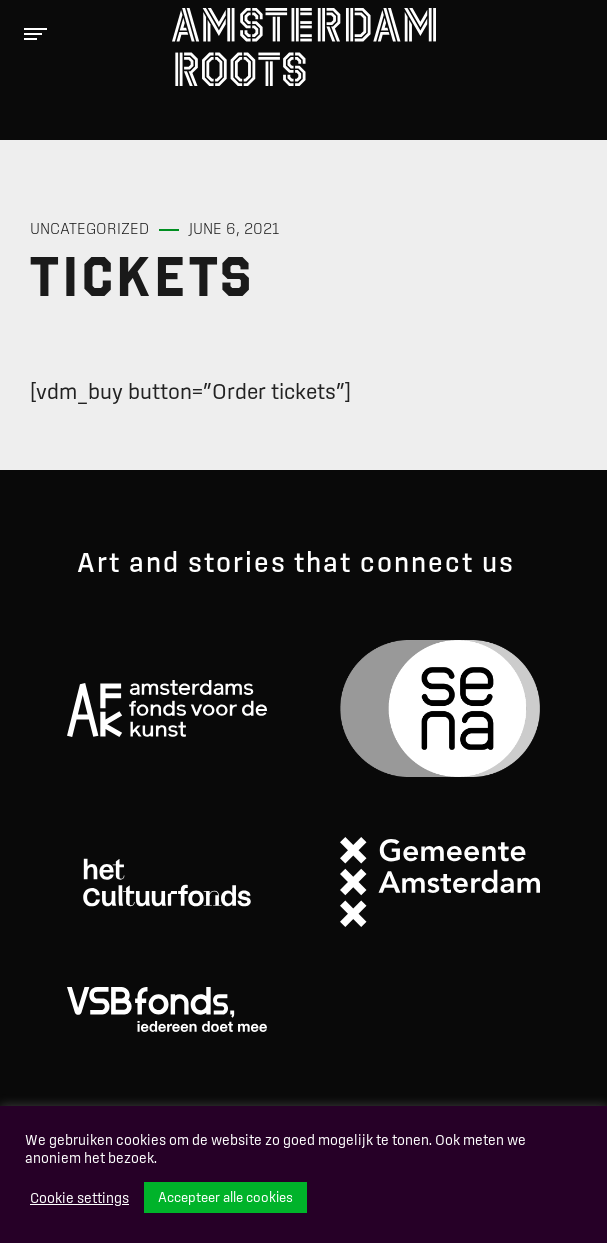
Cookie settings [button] (79, 1198)
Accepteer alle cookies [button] (225, 1197)
